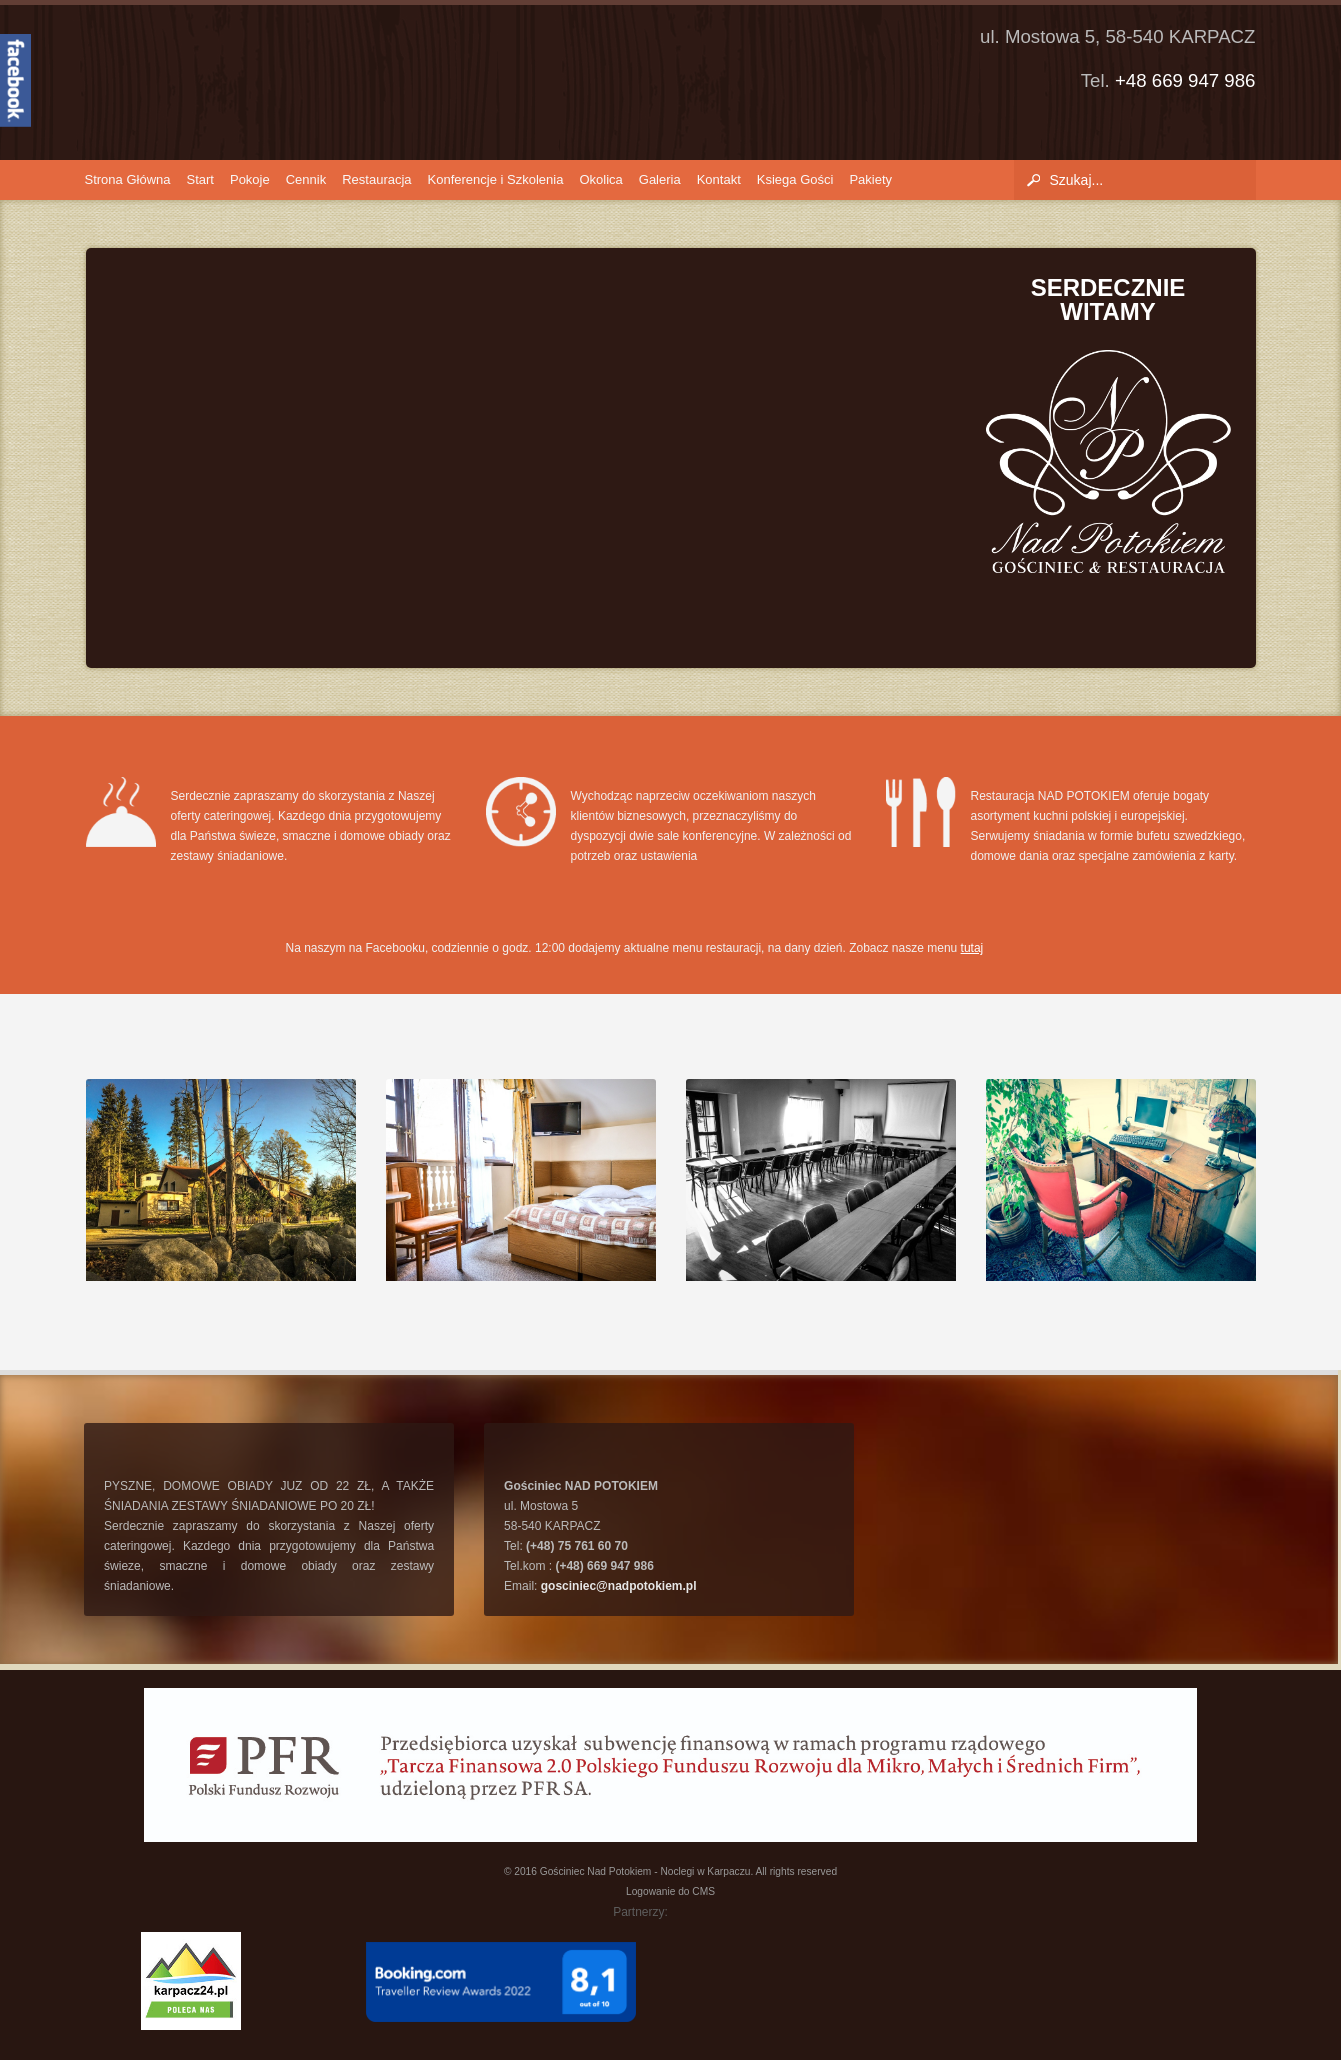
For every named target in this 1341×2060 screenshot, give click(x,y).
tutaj (972, 948)
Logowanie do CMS (670, 1891)
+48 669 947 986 (1185, 80)
